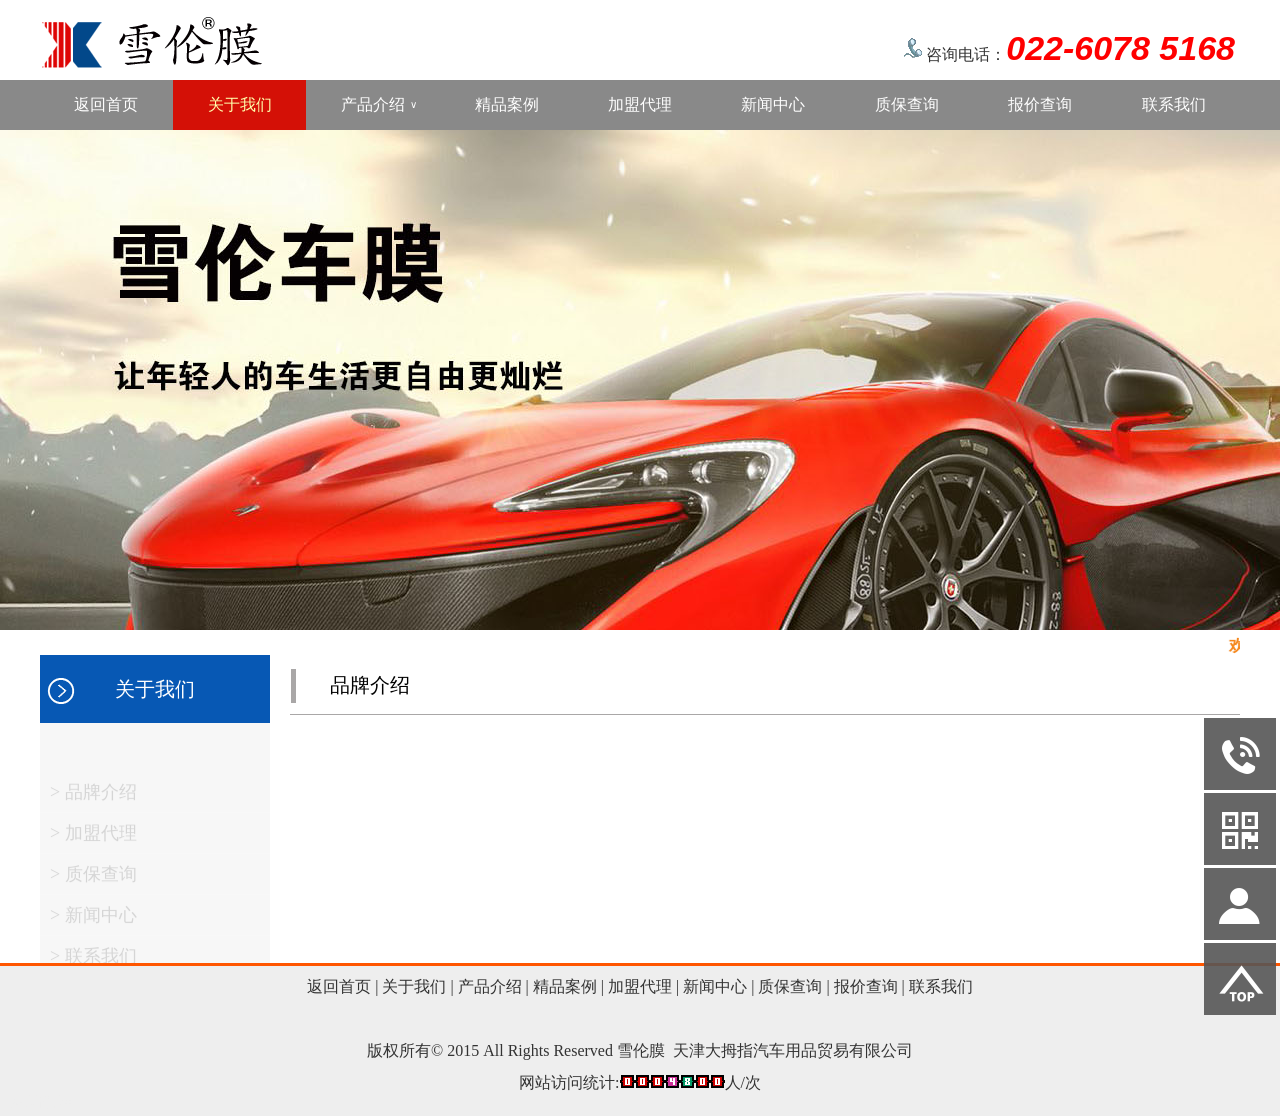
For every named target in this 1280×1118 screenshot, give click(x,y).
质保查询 (907, 104)
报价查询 (1040, 104)
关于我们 (240, 104)
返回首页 (106, 104)
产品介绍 (379, 105)
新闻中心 (773, 104)
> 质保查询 (93, 879)
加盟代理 (640, 104)
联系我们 (1174, 104)
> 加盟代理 (93, 838)
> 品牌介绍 (93, 797)
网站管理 (42, 1101)
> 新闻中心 (93, 920)
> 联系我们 (93, 961)
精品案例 (507, 104)
